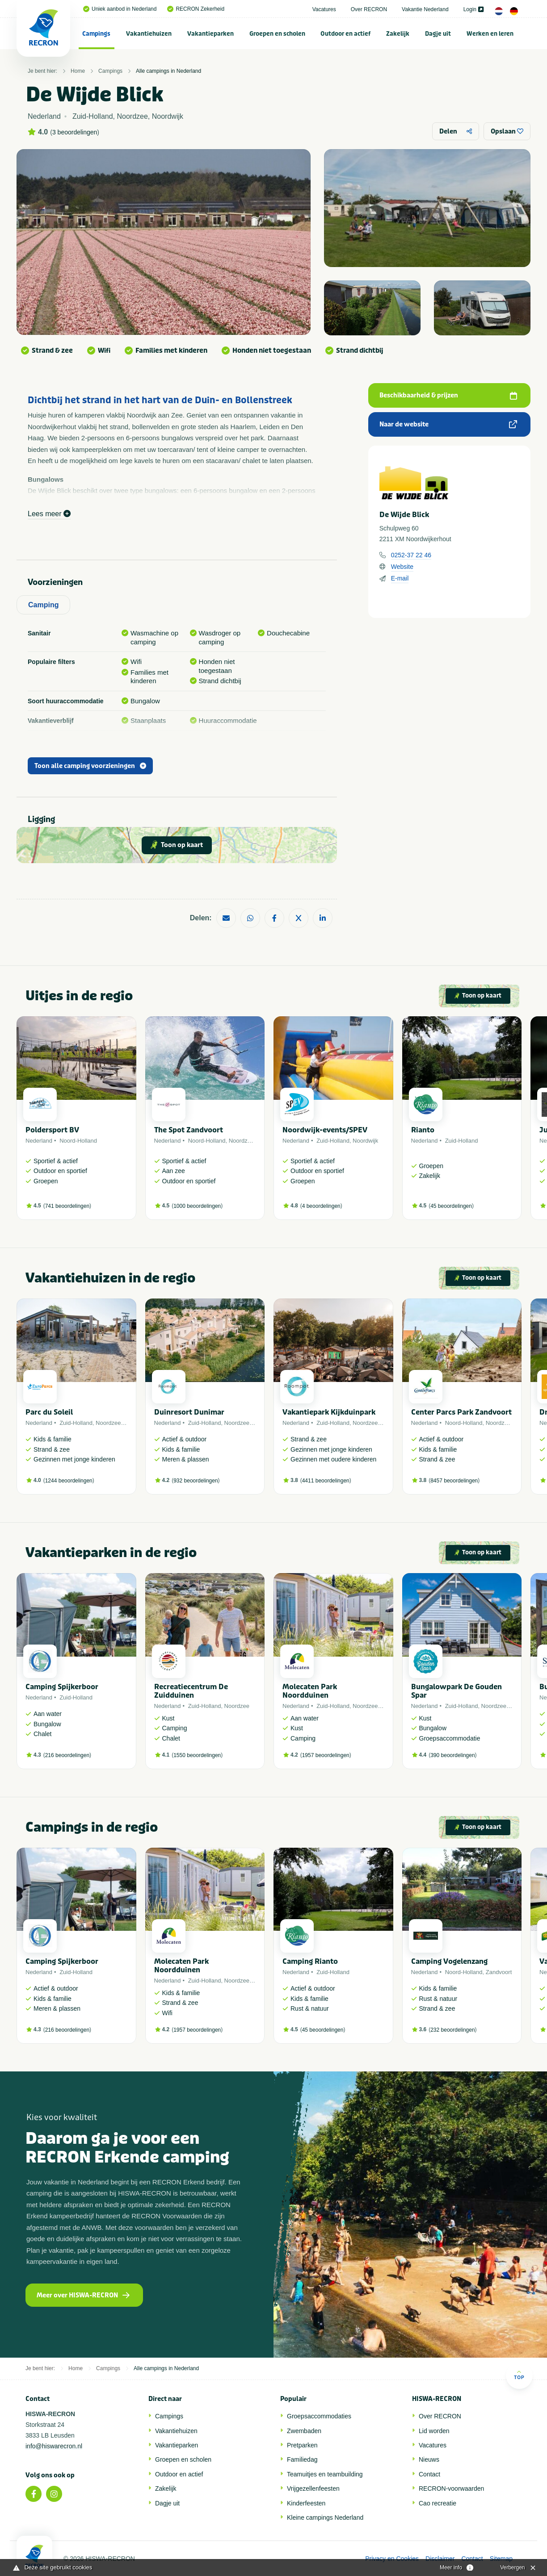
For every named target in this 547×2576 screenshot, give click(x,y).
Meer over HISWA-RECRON (83, 2295)
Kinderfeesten (306, 2503)
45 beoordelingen (451, 1206)
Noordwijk (365, 1140)
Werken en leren (490, 34)
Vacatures (324, 9)
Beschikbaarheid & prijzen (448, 395)
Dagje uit (438, 34)
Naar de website (448, 424)
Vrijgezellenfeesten (313, 2488)
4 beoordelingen (321, 1206)
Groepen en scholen (277, 34)
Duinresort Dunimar (189, 1412)
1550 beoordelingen (197, 1755)
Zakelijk (397, 34)
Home (78, 71)
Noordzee (241, 1140)
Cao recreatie (437, 2503)
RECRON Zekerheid (195, 9)
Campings (96, 34)
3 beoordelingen (74, 132)
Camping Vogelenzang (449, 1961)
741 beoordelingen (67, 1206)
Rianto (422, 1130)
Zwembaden (304, 2430)
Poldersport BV (52, 1130)
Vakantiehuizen (149, 34)
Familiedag (302, 2459)
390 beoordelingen (452, 1755)
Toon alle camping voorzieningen (90, 766)
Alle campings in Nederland (168, 71)
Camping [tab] (43, 605)
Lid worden (434, 2430)
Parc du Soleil (49, 1412)
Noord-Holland (78, 1140)
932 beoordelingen (195, 1481)
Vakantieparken (210, 34)
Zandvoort (499, 1972)
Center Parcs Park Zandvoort (461, 1412)
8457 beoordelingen (454, 1481)
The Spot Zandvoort (188, 1130)
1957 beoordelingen (325, 1755)
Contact (429, 2474)
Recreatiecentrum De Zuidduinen (191, 1691)
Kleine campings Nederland (325, 2517)
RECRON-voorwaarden (451, 2488)
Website (402, 566)
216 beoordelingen (67, 1755)
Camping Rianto (310, 1961)
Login (473, 9)
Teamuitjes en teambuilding (325, 2474)
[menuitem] (96, 33)
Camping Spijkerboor (61, 1686)
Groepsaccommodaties (319, 2416)
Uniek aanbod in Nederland (119, 9)
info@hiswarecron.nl (53, 2446)
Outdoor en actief (345, 34)
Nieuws (429, 2459)
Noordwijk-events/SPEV (324, 1130)
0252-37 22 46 (411, 555)
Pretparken (302, 2445)
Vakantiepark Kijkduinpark (328, 1412)
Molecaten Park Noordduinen (309, 1691)
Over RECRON (369, 9)
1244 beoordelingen (69, 1481)
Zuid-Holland (332, 1140)
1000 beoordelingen (197, 1206)
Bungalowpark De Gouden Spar (456, 1691)
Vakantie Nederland (425, 9)
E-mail (400, 578)
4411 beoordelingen (325, 1481)
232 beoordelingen (452, 2030)
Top (519, 2375)
